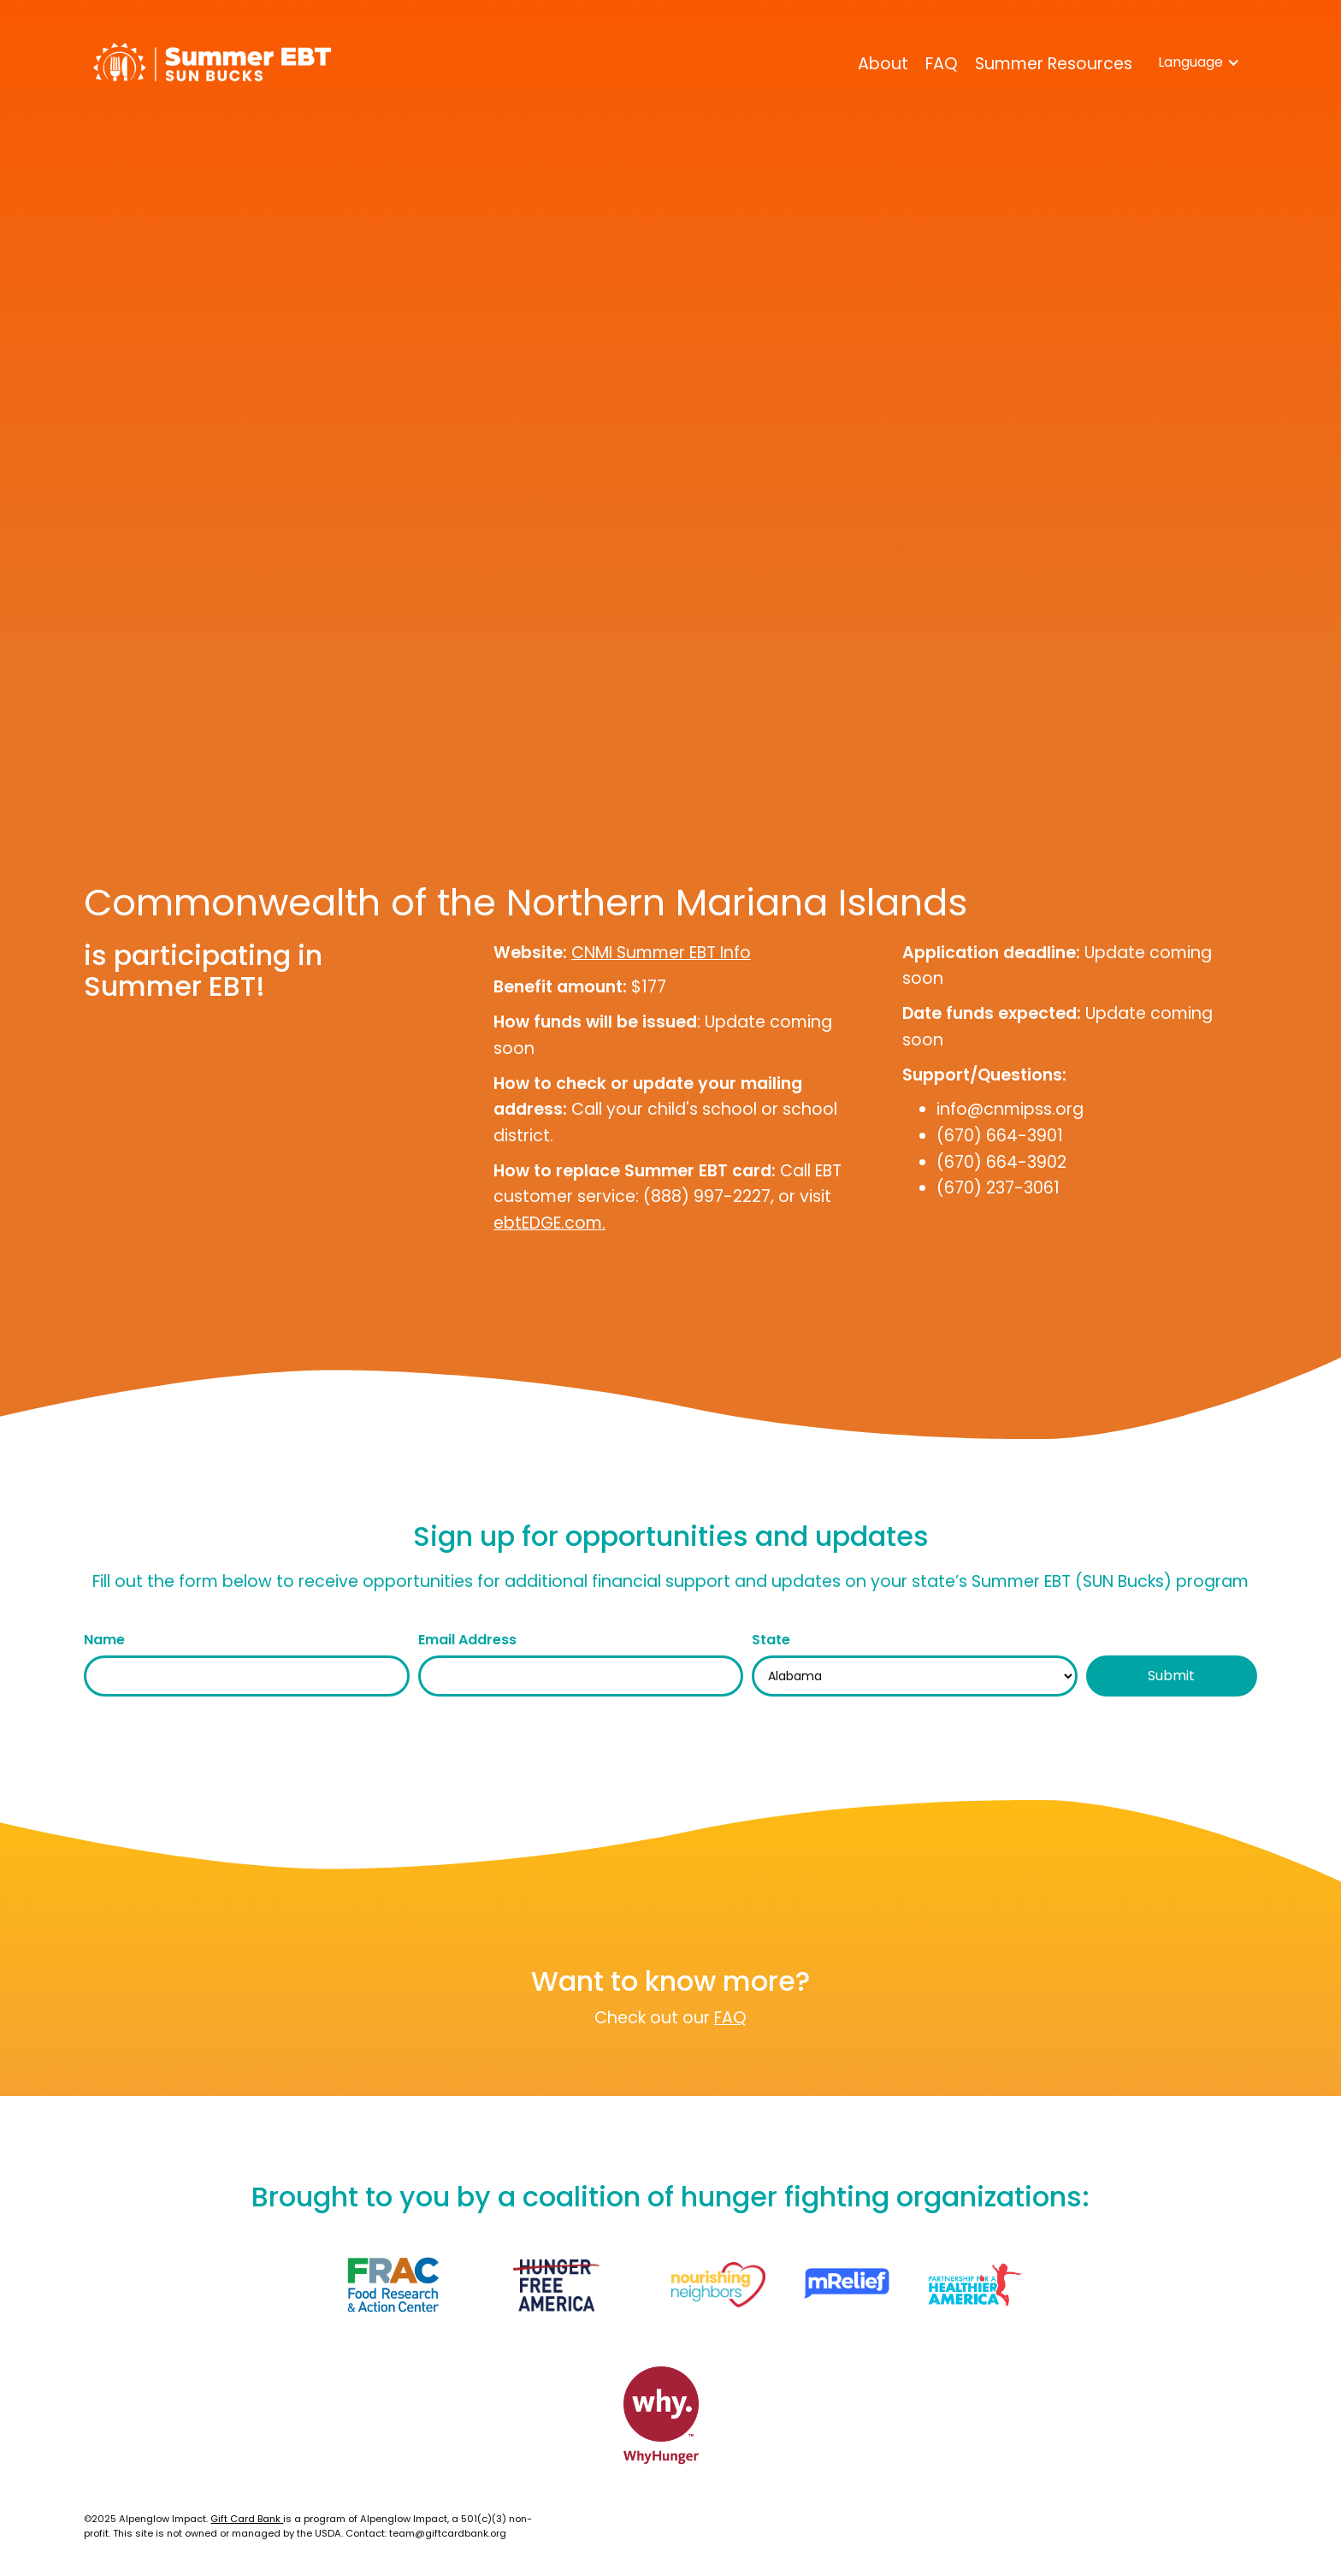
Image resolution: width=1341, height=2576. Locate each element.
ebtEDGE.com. (549, 1223)
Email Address (467, 1639)
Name (104, 1639)
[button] (1199, 62)
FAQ (941, 63)
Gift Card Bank (246, 2519)
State (771, 1639)
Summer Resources (1053, 63)
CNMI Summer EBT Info (661, 952)
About (883, 63)
